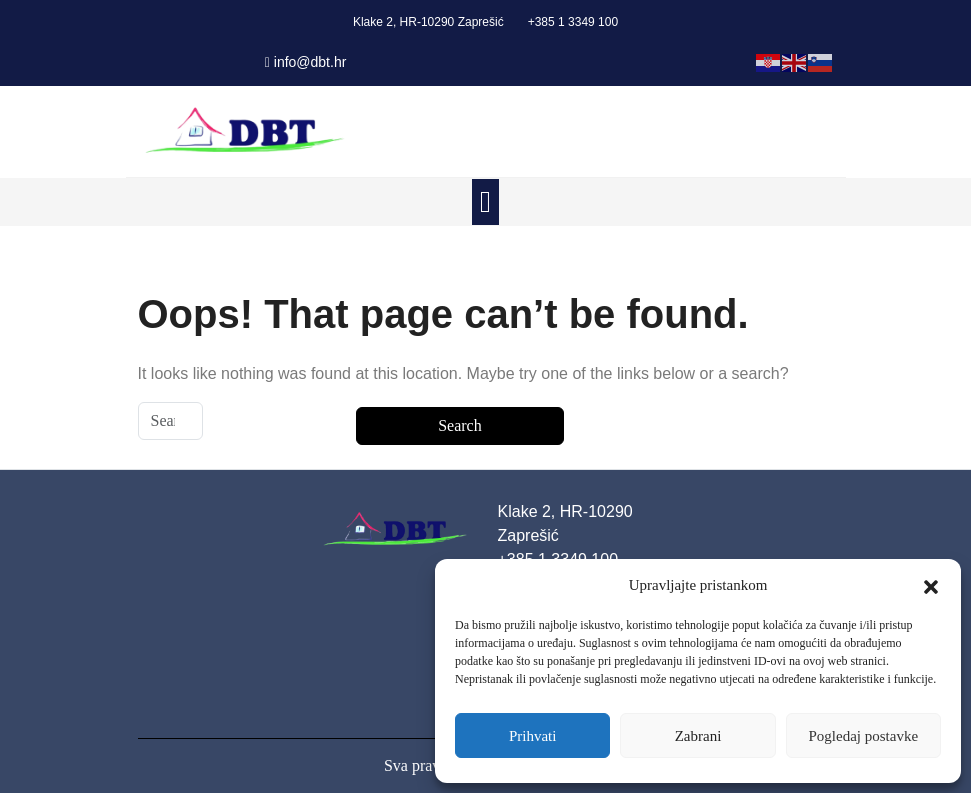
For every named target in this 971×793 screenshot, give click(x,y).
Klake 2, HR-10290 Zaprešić (428, 22)
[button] (931, 585)
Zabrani (698, 736)
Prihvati (533, 736)
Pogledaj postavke (864, 736)
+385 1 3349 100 (573, 22)
